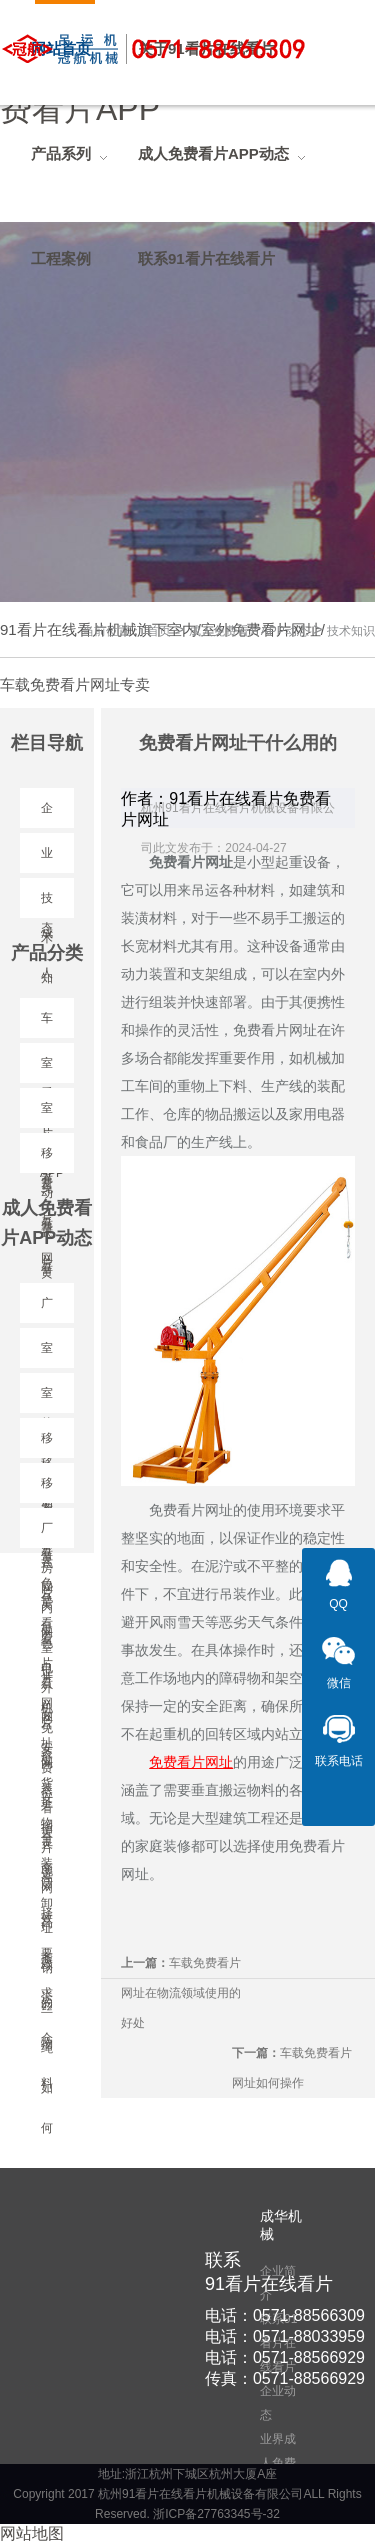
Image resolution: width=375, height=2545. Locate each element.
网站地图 (32, 2533)
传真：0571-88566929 (285, 2378)
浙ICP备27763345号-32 (216, 2514)
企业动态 (278, 2403)
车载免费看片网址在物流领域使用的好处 (181, 1993)
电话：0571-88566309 (285, 2315)
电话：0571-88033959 (285, 2336)
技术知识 (351, 631)
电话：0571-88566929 (285, 2357)
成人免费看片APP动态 (249, 631)
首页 (159, 631)
